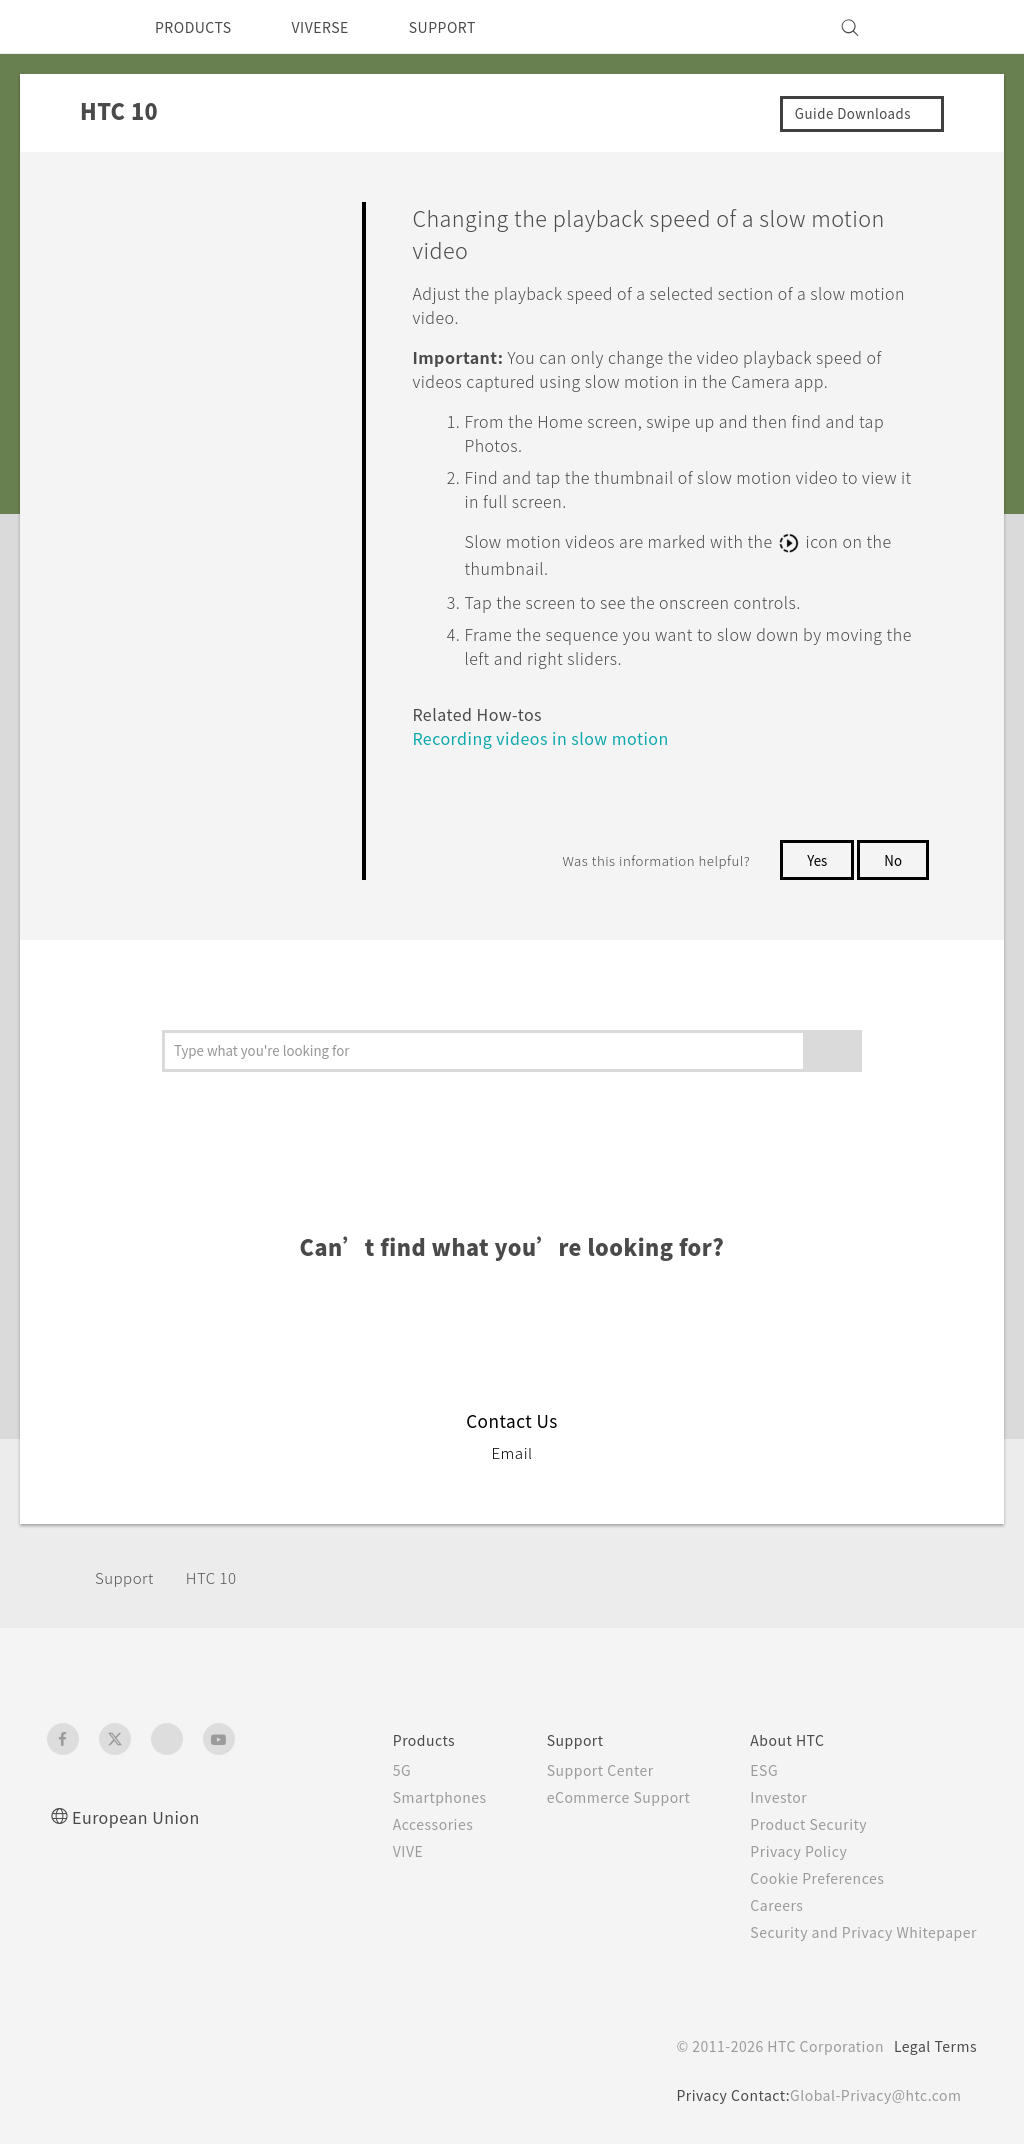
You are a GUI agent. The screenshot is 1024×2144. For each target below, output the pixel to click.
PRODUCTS (199, 27)
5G (364, 1768)
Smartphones (405, 1795)
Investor (764, 1795)
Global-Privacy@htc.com (871, 2093)
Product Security (796, 1822)
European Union (142, 1814)
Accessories (399, 1822)
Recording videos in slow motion (548, 735)
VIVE (373, 1849)
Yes (813, 858)
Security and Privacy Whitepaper (855, 1930)
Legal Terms (932, 2044)
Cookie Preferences (806, 1876)
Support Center (572, 1768)
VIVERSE (337, 27)
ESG (749, 1768)
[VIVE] (950, 27)
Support (127, 1575)
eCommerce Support (594, 1795)
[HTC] (71, 27)
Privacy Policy (785, 1849)
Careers (761, 1903)
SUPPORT (470, 27)
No (892, 858)
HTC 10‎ (219, 1575)
